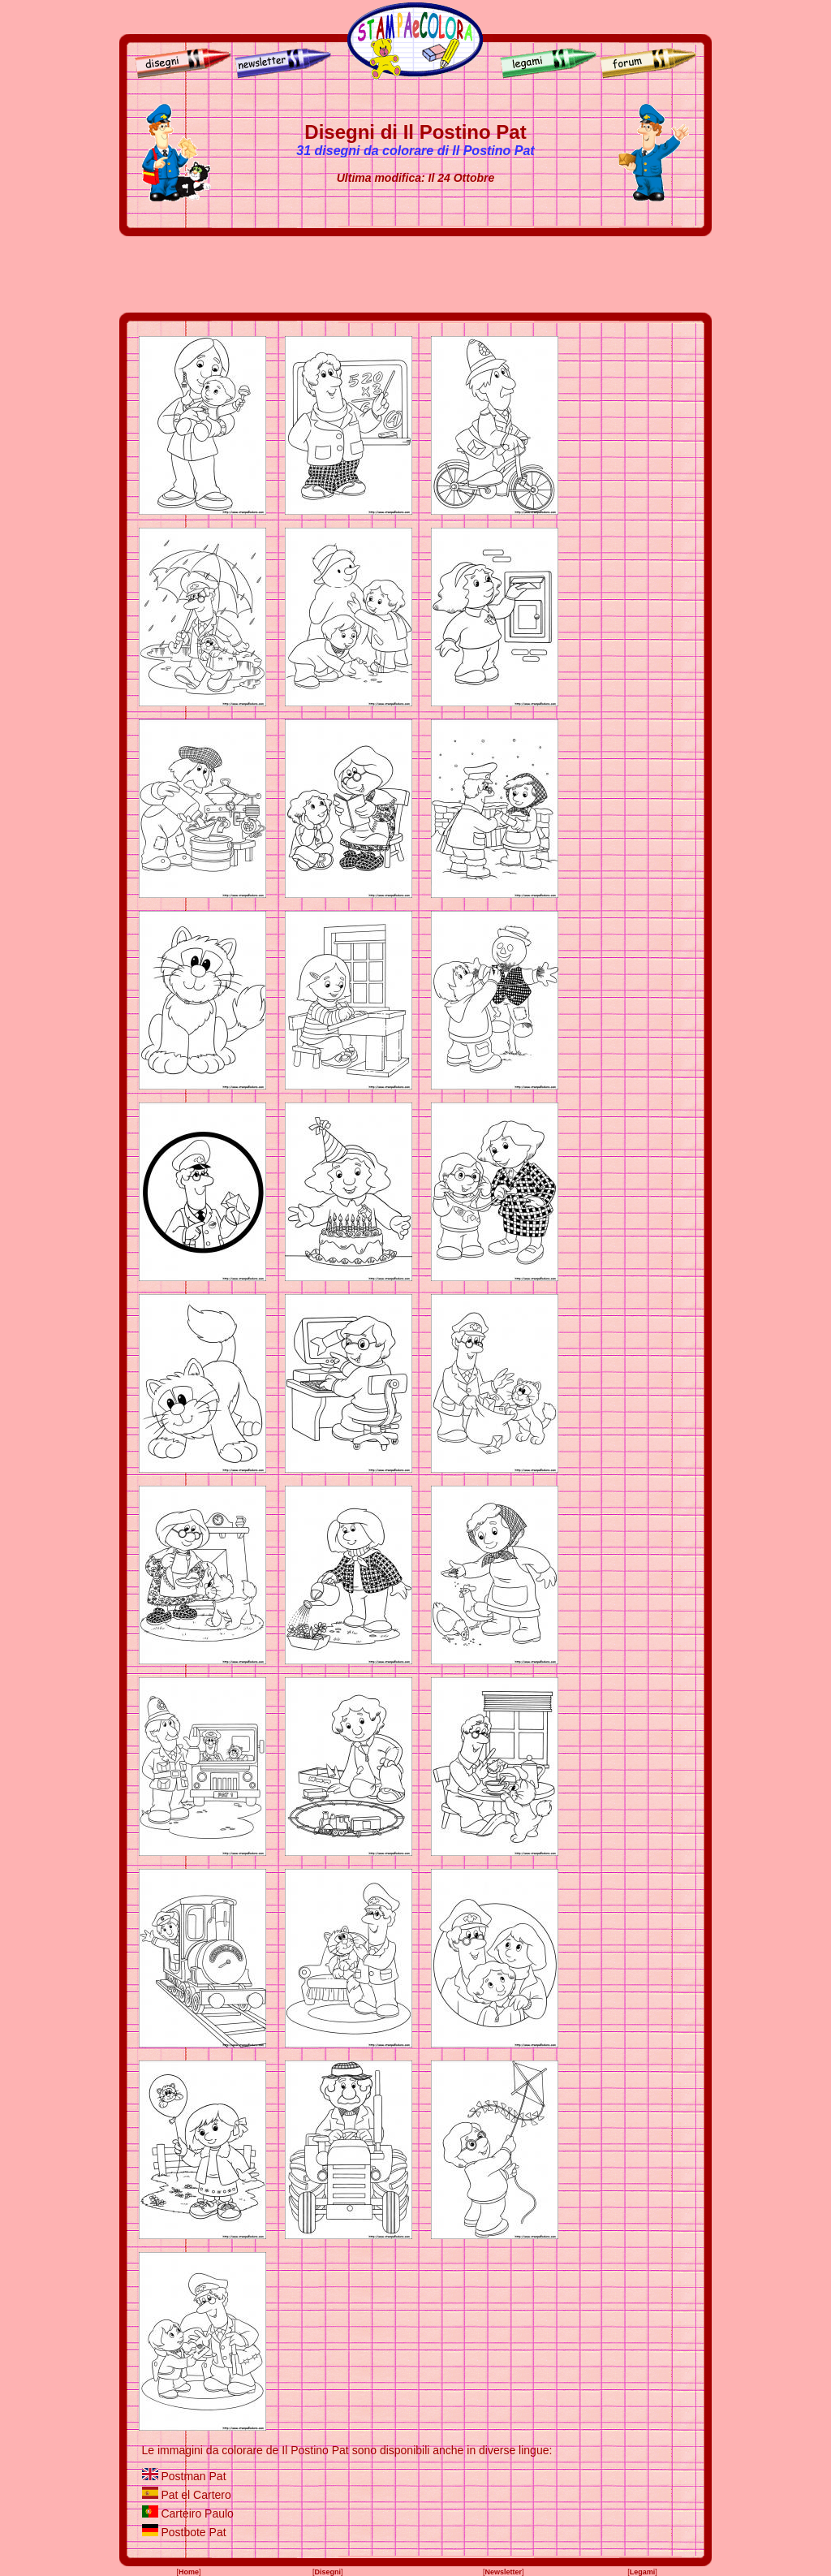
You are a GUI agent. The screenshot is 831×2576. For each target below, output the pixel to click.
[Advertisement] (415, 274)
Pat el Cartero (195, 2494)
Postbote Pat (193, 2532)
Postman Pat (193, 2476)
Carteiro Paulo (197, 2513)
